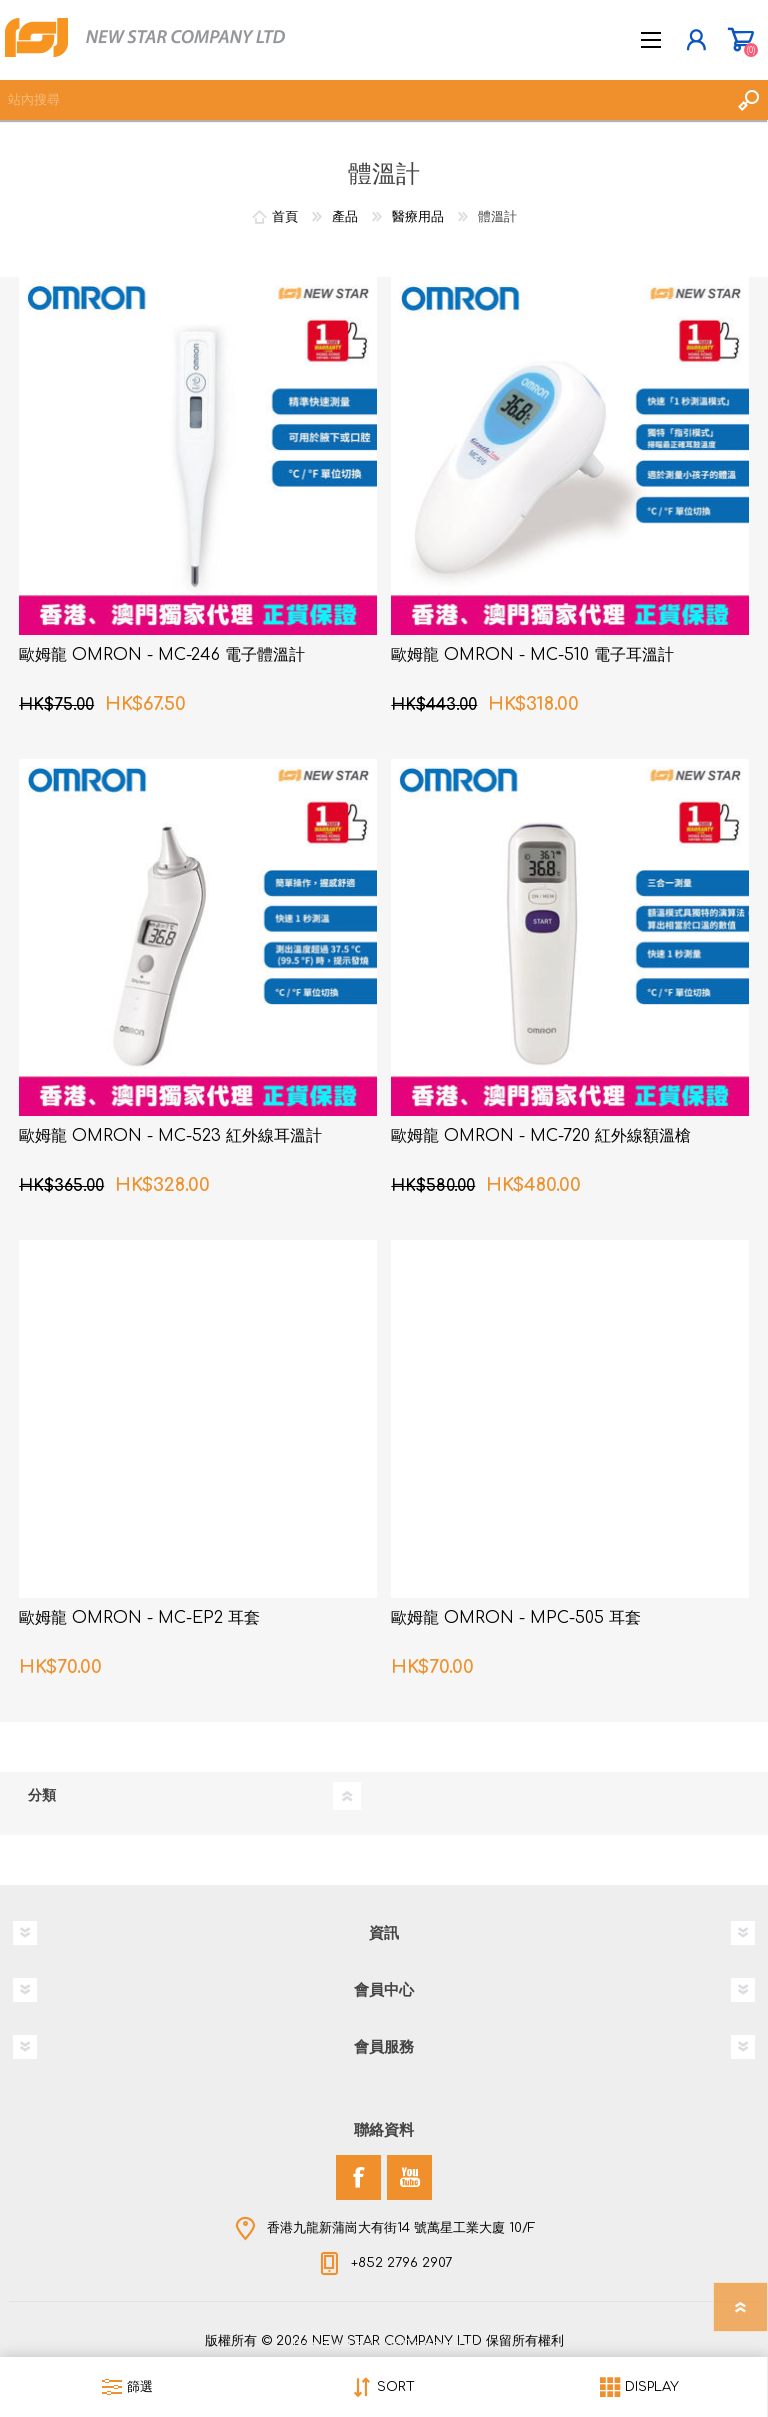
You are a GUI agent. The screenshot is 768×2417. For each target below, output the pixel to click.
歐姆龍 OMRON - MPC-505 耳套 (516, 1618)
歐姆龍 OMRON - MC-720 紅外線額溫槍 (541, 1136)
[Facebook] (358, 2177)
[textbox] (364, 100)
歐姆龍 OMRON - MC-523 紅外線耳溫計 (170, 1136)
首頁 (285, 217)
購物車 (740, 40)
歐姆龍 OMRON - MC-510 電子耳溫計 (532, 655)
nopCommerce (425, 2345)
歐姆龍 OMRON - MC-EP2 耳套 (139, 1618)
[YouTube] (409, 2177)
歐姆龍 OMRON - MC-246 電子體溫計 (162, 655)
